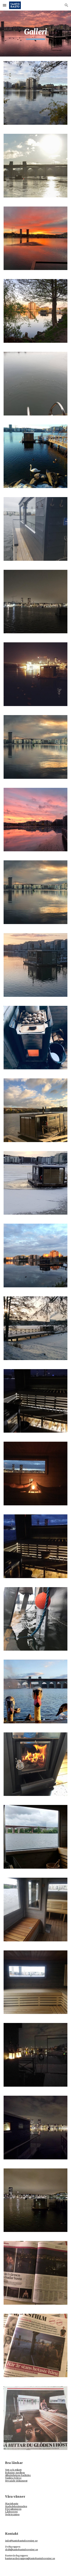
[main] (36, 33)
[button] (4, 5)
